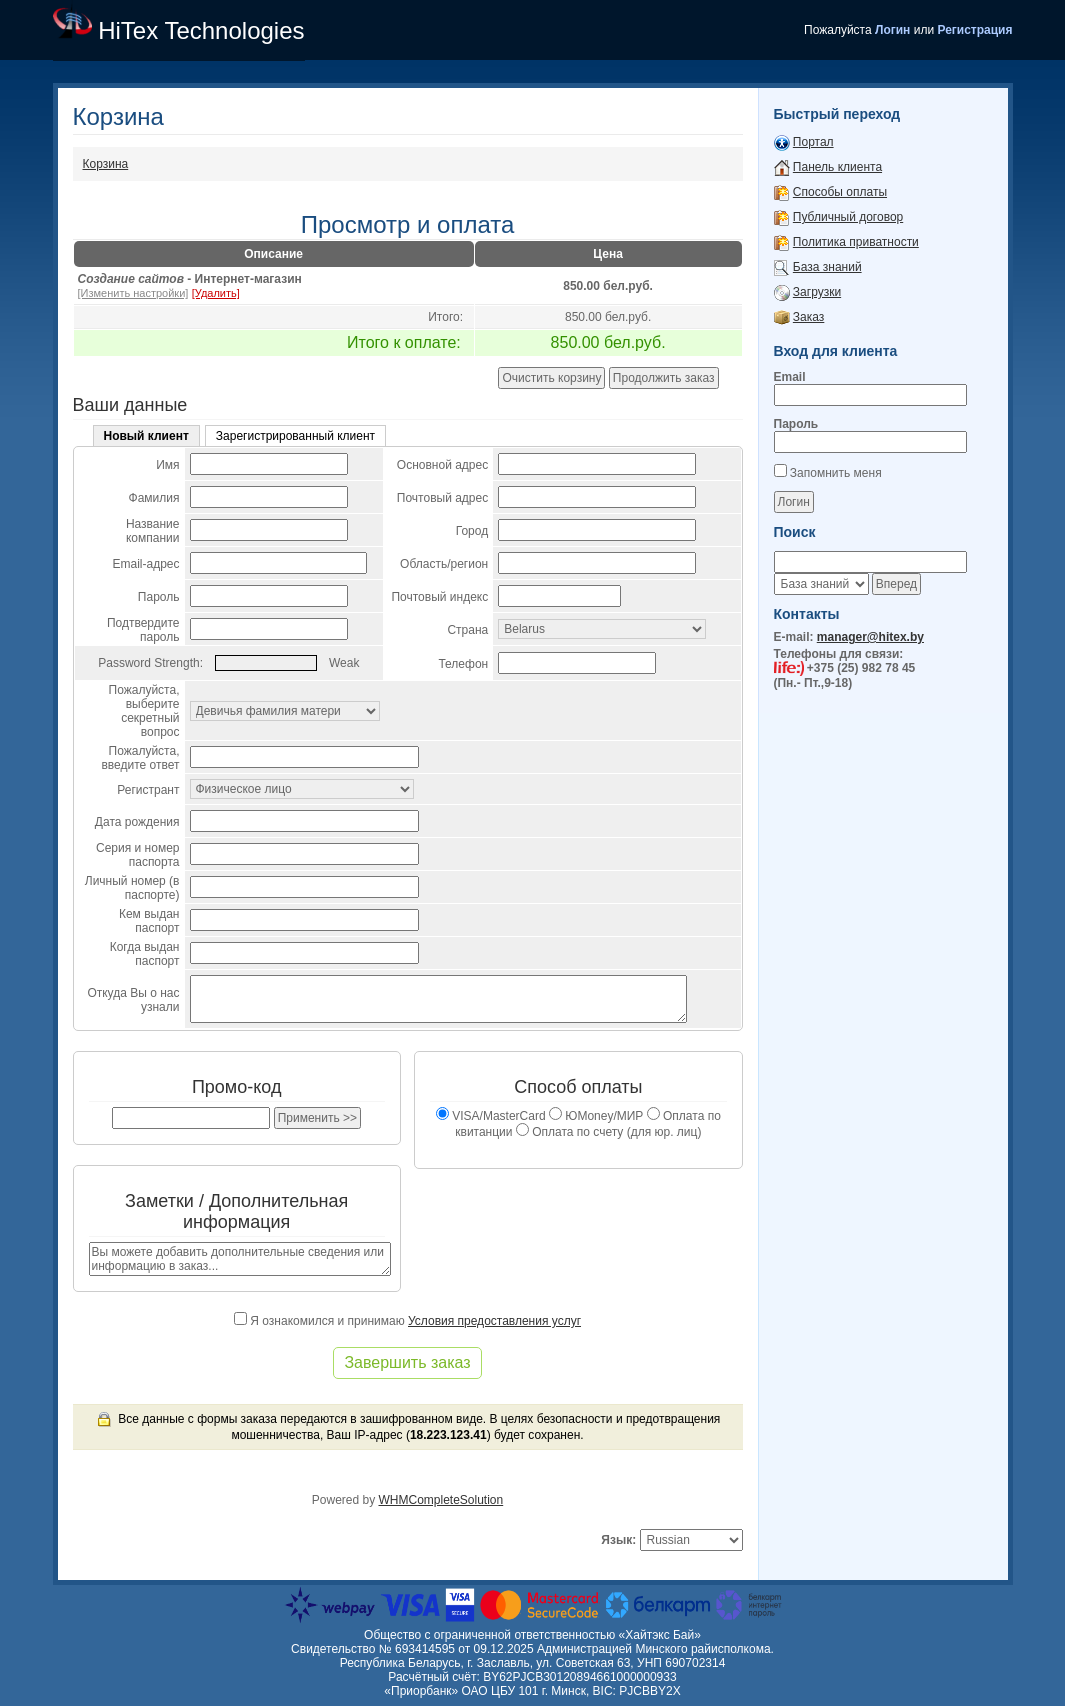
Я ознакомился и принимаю (407, 1321)
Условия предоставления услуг (494, 1321)
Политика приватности (856, 242)
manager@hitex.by (870, 637)
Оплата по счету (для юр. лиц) (609, 1132)
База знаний (827, 267)
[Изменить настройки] (133, 293)
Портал (813, 142)
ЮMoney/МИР (596, 1116)
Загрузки (817, 292)
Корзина (106, 164)
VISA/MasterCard (491, 1116)
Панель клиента (837, 167)
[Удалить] (216, 293)
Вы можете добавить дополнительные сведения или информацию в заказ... (240, 1259)
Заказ (808, 317)
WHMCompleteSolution (440, 1500)
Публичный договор (848, 217)
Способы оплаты (840, 192)
